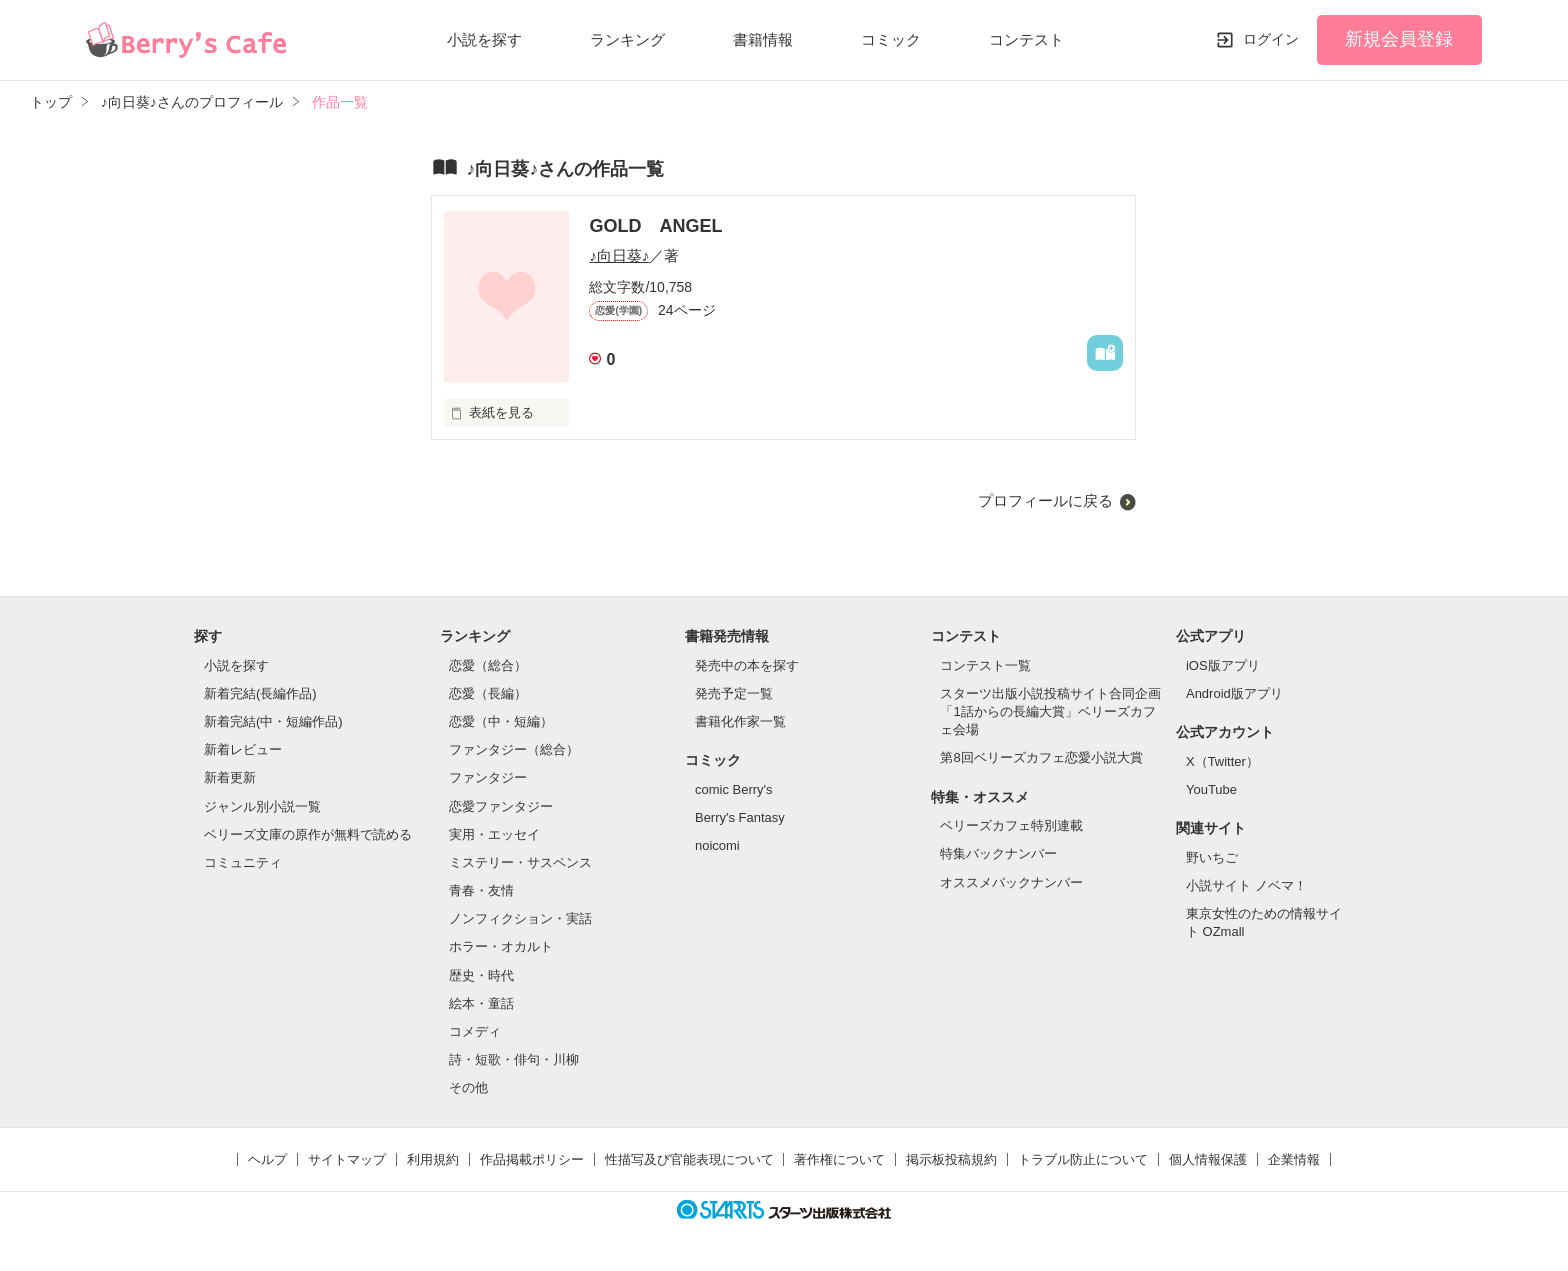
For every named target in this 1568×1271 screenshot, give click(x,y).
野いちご (1212, 857)
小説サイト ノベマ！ (1246, 885)
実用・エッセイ (494, 834)
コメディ (475, 1031)
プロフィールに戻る (1045, 500)
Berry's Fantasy (740, 817)
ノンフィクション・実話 (520, 918)
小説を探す (484, 39)
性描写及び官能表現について (689, 1159)
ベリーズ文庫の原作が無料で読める (308, 834)
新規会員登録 (1399, 39)
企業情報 (1294, 1159)
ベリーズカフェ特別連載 (1011, 825)
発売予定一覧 (734, 693)
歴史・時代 (481, 975)
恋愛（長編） (488, 693)
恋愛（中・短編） (501, 721)
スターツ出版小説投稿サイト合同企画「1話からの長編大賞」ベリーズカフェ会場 (1050, 711)
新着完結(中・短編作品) (273, 721)
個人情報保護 (1208, 1159)
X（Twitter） (1222, 761)
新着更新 (230, 777)
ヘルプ (267, 1159)
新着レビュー (243, 749)
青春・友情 (481, 890)
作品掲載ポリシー (532, 1159)
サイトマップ (347, 1159)
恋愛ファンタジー (501, 806)
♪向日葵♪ (619, 255)
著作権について (839, 1159)
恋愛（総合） (488, 665)
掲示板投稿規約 (951, 1159)
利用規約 (433, 1159)
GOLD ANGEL (655, 226)
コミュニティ (243, 862)
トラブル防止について (1083, 1159)
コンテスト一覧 (985, 665)
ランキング (627, 39)
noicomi (717, 845)
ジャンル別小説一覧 (262, 806)
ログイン (1271, 39)
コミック (891, 39)
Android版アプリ (1234, 693)
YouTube (1211, 789)
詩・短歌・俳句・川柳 (514, 1059)
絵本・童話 (481, 1003)
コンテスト (1026, 39)
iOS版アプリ (1223, 665)
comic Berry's (734, 789)
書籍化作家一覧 (740, 721)
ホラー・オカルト (501, 946)
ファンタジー (488, 777)
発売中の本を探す (747, 665)
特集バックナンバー (998, 853)
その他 (468, 1087)
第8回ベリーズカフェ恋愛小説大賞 (1041, 757)
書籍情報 (763, 39)
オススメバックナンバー (1011, 882)
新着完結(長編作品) (260, 693)
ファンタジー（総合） (514, 749)
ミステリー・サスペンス (520, 862)
